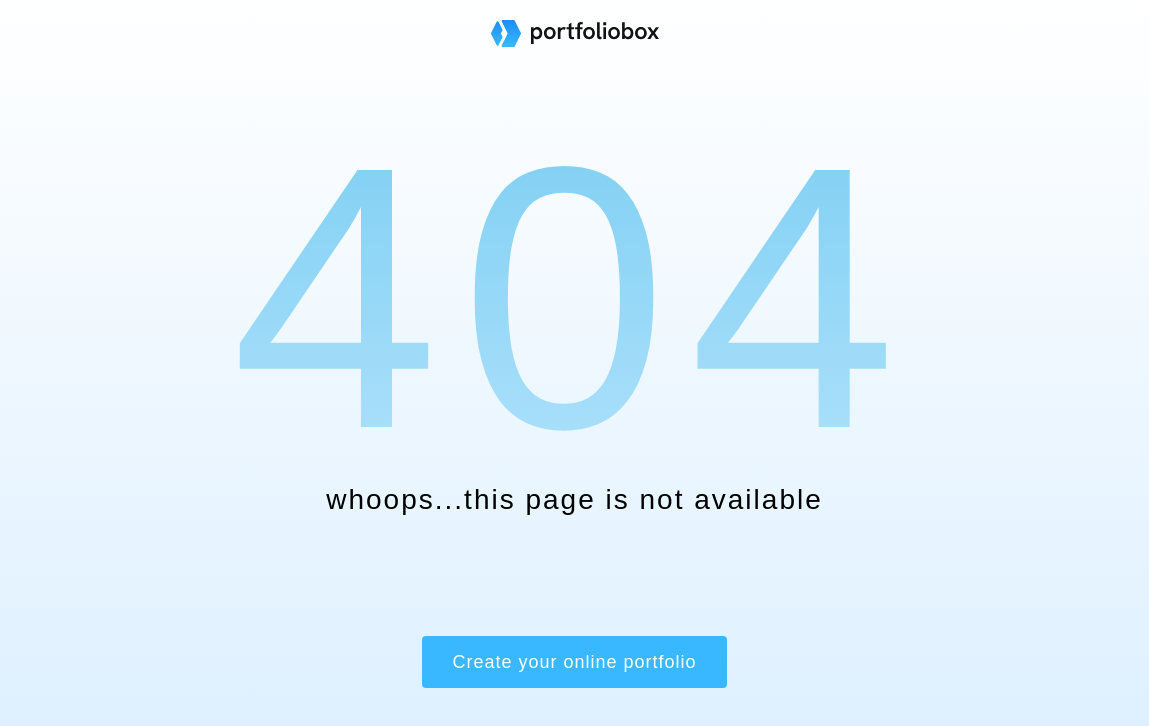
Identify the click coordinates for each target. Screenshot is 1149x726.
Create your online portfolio (574, 662)
